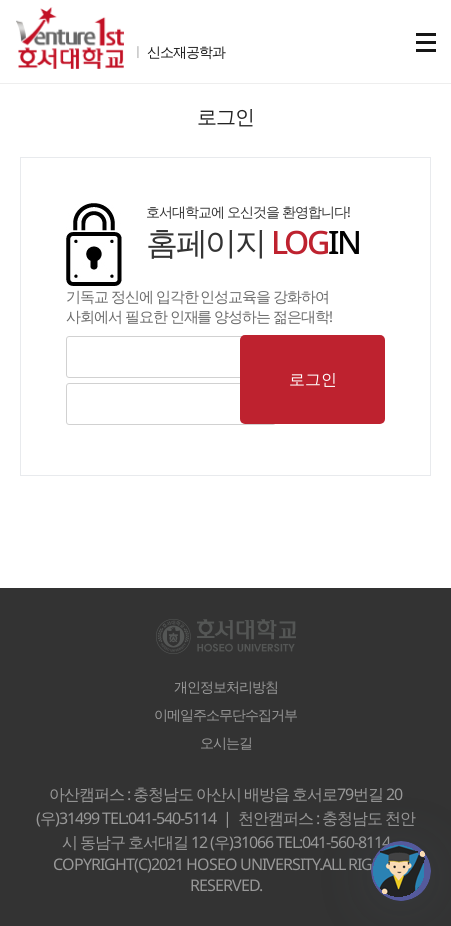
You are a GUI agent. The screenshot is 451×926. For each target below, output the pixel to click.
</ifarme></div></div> (401, 871)
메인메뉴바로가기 (0, 0)
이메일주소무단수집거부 (225, 715)
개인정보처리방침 (226, 687)
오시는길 (226, 743)
